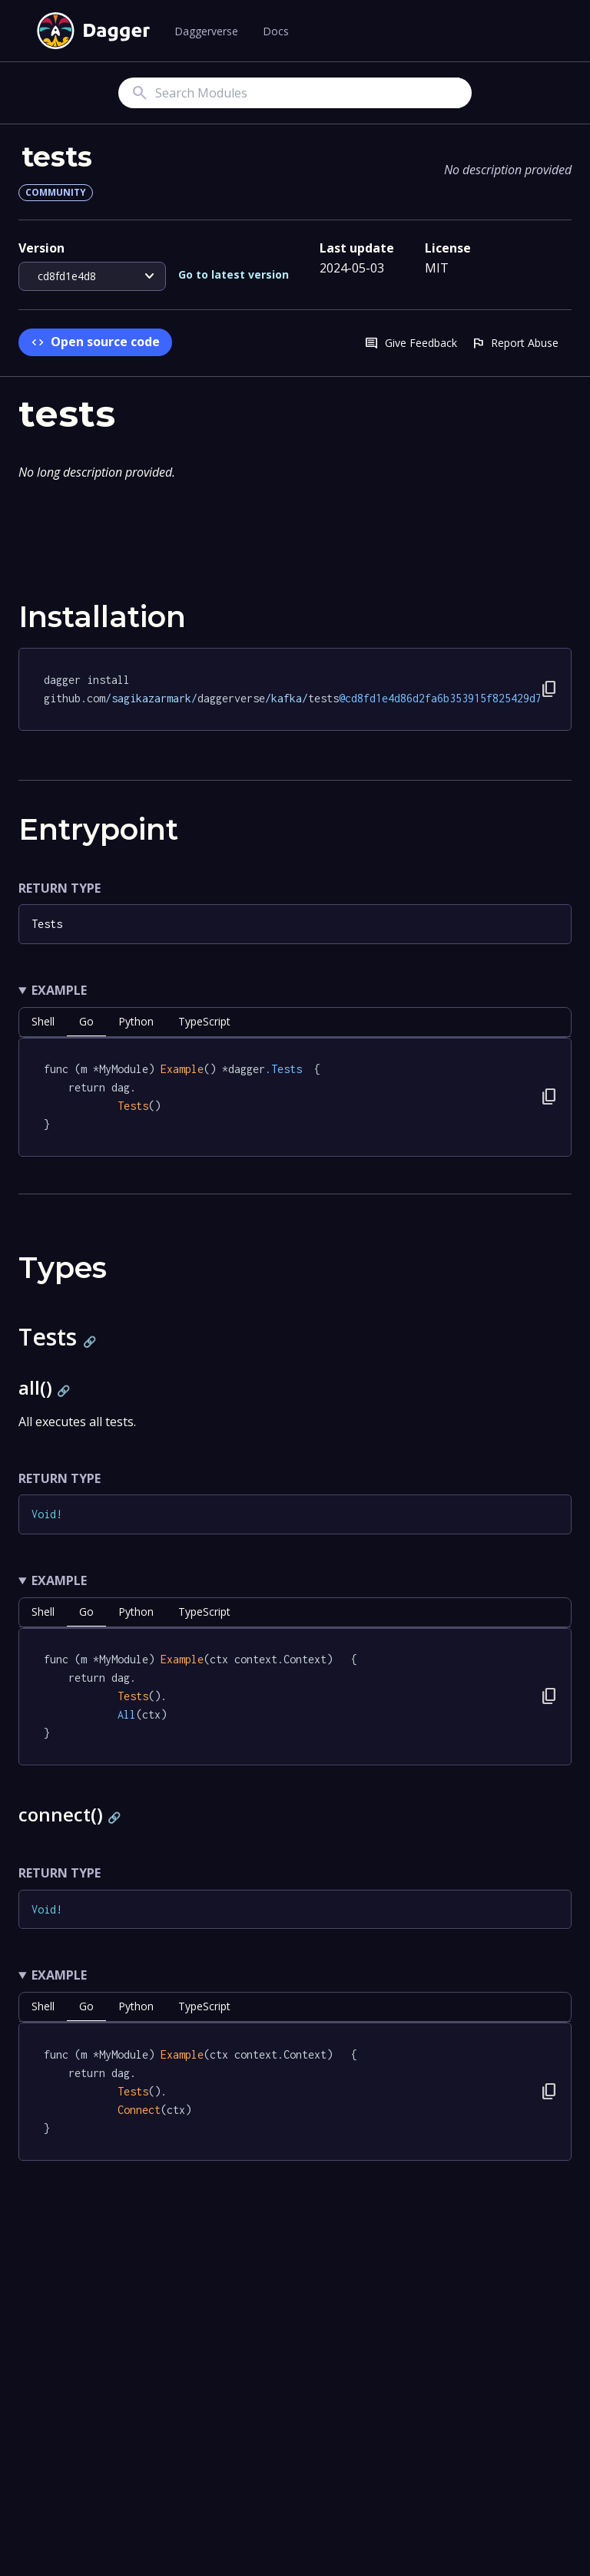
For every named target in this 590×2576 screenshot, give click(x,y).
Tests (46, 923)
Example (59, 990)
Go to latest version (233, 274)
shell (43, 1021)
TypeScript (204, 1021)
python (136, 1021)
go (86, 1021)
